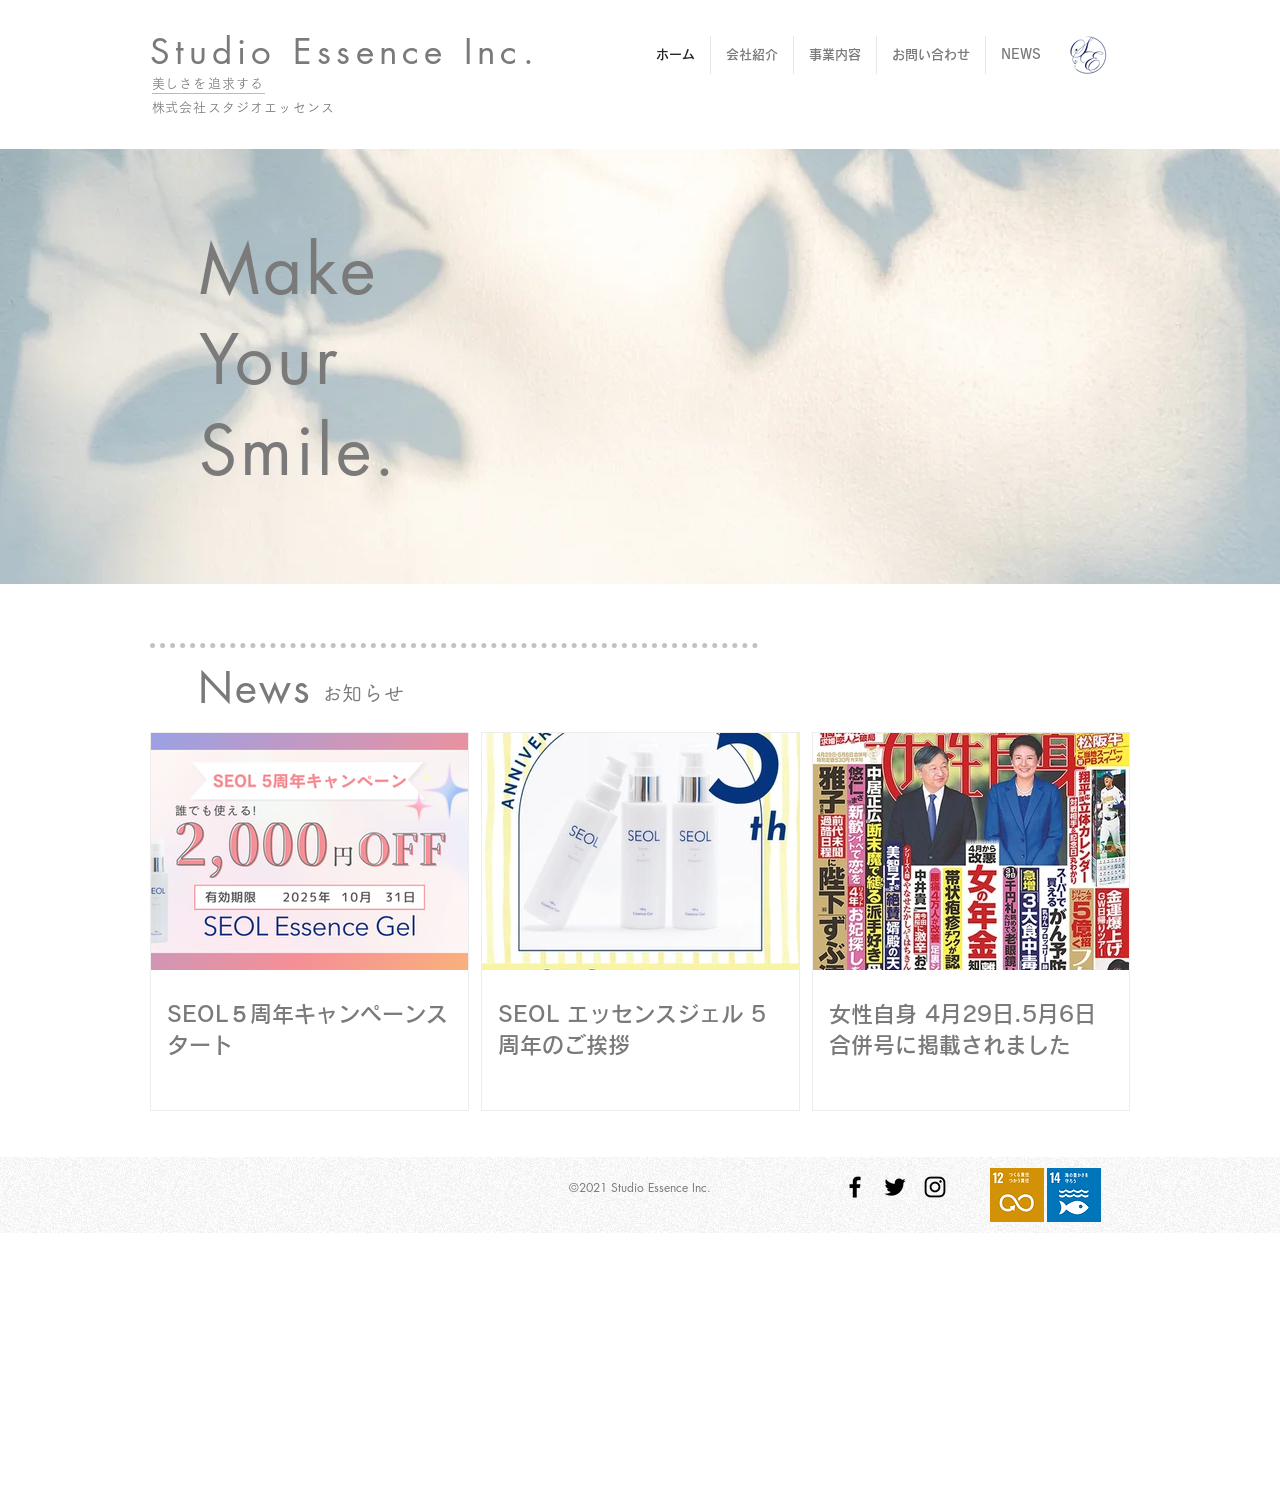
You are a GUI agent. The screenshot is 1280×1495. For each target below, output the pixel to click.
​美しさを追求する (208, 83)
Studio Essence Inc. (344, 51)
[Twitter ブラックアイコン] (895, 1187)
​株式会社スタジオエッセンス (243, 107)
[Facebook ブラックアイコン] (855, 1187)
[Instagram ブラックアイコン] (935, 1187)
